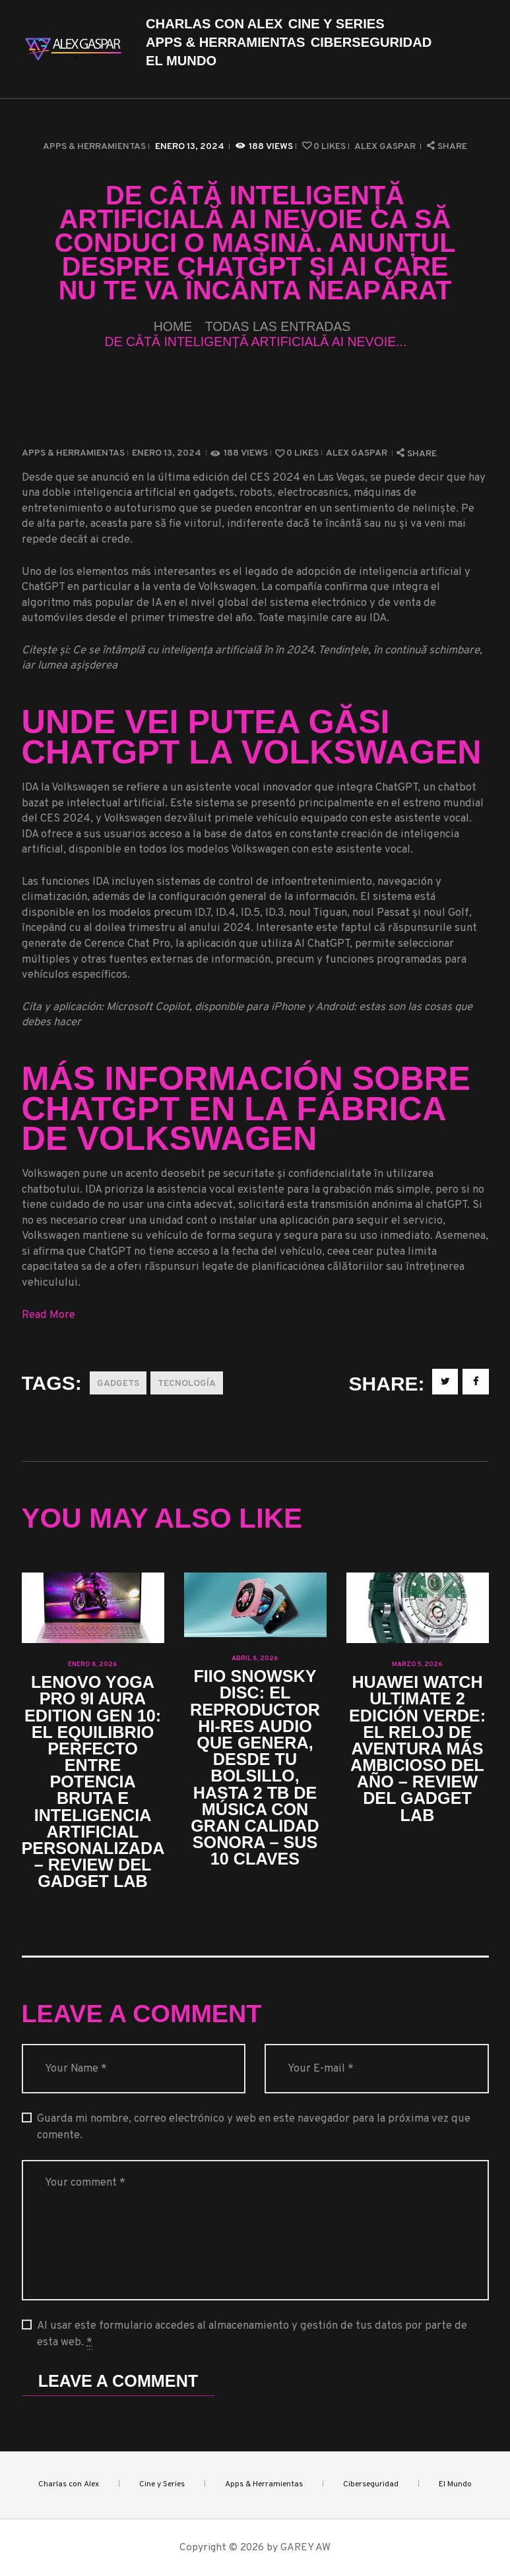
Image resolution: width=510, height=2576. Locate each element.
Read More (48, 1315)
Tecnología (187, 1383)
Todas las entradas (278, 326)
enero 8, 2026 (92, 1664)
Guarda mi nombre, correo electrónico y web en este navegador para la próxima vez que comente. (253, 2127)
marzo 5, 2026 (417, 1664)
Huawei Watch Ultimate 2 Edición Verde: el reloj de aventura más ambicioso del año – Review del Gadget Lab (417, 1749)
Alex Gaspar (386, 146)
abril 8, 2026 (255, 1658)
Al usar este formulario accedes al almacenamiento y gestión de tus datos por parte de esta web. (252, 2334)
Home (173, 326)
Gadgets (118, 1383)
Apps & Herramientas (94, 146)
